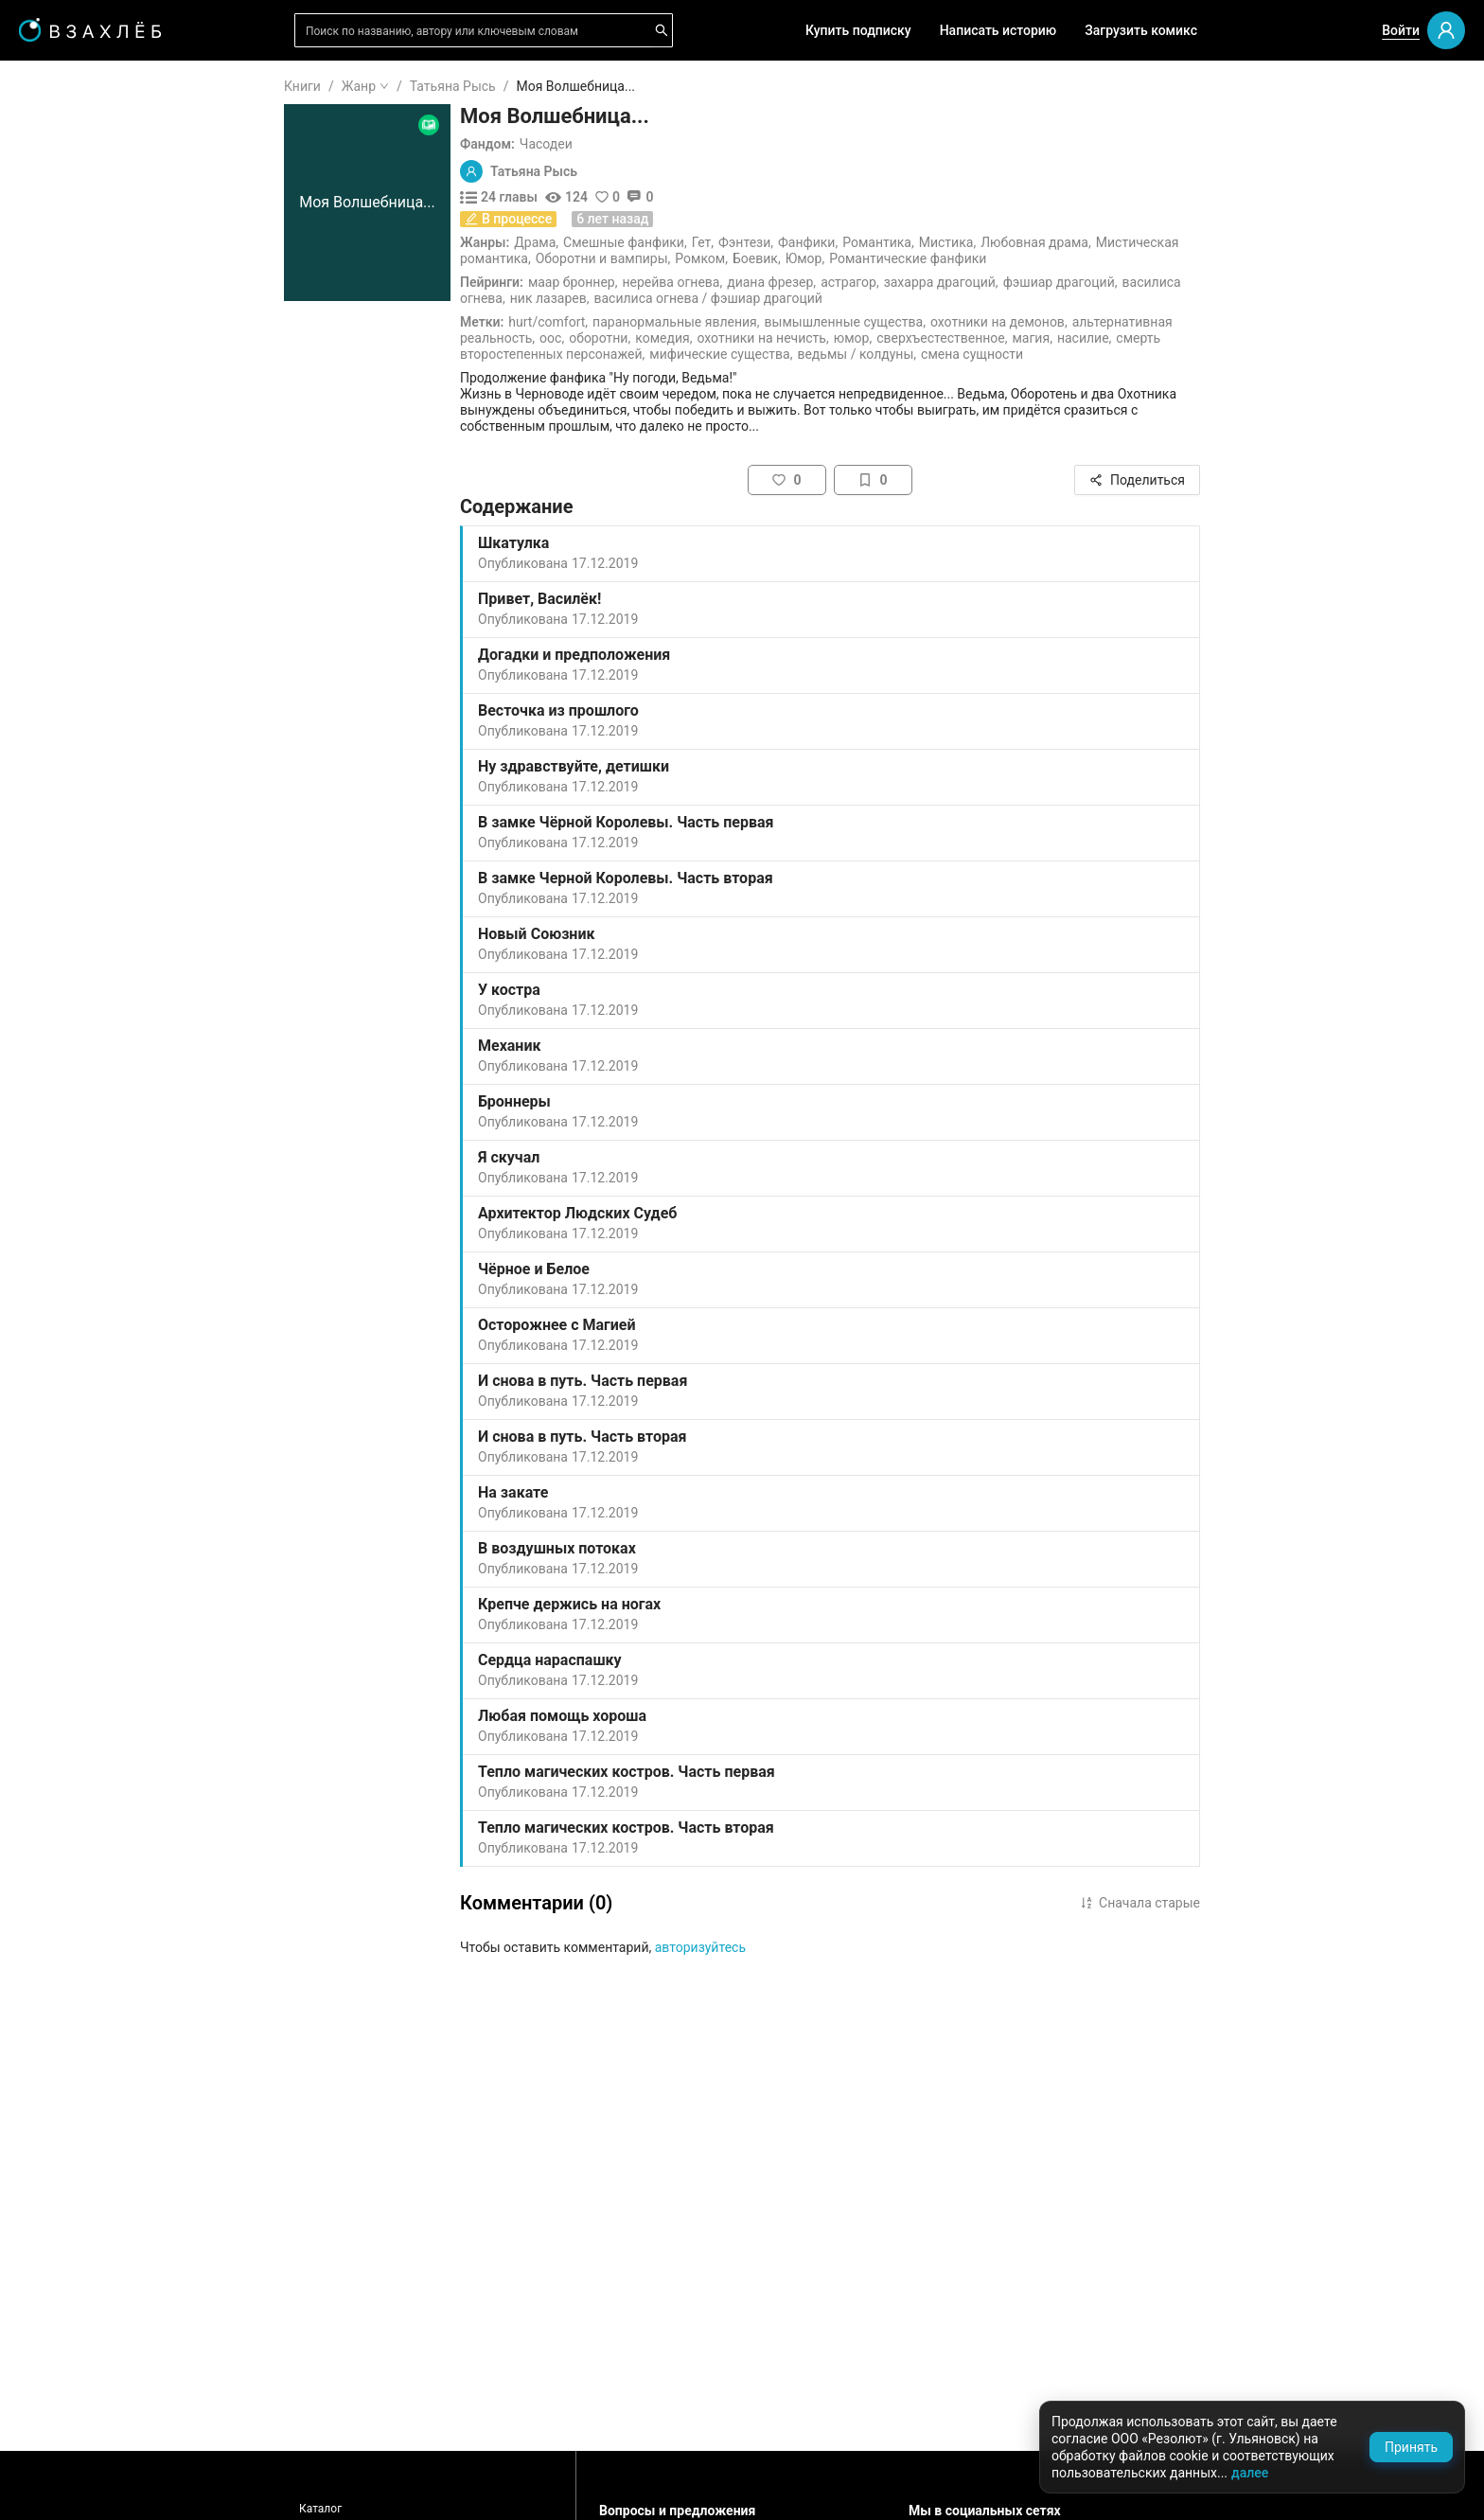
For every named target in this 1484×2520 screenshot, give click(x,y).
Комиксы (74, 407)
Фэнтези (858, 242)
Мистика (1060, 242)
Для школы (81, 605)
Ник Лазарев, (663, 298)
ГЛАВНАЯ (75, 87)
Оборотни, (713, 338)
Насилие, (1198, 338)
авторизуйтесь (813, 1947)
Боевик (869, 258)
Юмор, (966, 338)
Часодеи (659, 143)
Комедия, (777, 338)
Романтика (990, 242)
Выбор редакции (97, 316)
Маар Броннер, (687, 282)
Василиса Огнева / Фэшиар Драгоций (821, 298)
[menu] (113, 580)
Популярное (83, 437)
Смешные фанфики (737, 242)
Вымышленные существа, (958, 321)
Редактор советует (104, 551)
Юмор (917, 258)
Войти (1401, 30)
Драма (648, 242)
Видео (64, 376)
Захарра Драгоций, (1055, 282)
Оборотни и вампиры (715, 258)
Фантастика (82, 871)
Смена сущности (1085, 354)
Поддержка (70, 2485)
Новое (64, 467)
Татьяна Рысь (566, 86)
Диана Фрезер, (884, 282)
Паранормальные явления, (789, 321)
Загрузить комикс (1141, 30)
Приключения (88, 993)
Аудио (64, 346)
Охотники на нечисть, (876, 338)
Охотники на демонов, (1112, 321)
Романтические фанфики (1021, 258)
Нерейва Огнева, (786, 282)
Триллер (71, 932)
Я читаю (71, 141)
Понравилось (87, 201)
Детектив (75, 902)
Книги (416, 86)
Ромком (813, 258)
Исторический (89, 1083)
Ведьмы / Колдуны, (970, 354)
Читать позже (88, 232)
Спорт (63, 1023)
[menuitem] (113, 87)
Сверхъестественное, (1055, 338)
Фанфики (920, 242)
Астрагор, (963, 282)
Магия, (1145, 338)
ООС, (665, 338)
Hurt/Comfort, (661, 321)
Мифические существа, (834, 354)
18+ (56, 659)
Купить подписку (858, 30)
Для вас (70, 285)
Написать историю (998, 30)
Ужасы (67, 750)
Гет (815, 242)
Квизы (65, 521)
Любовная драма (1148, 242)
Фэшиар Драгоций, (1174, 282)
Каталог (434, 2508)
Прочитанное (86, 171)
